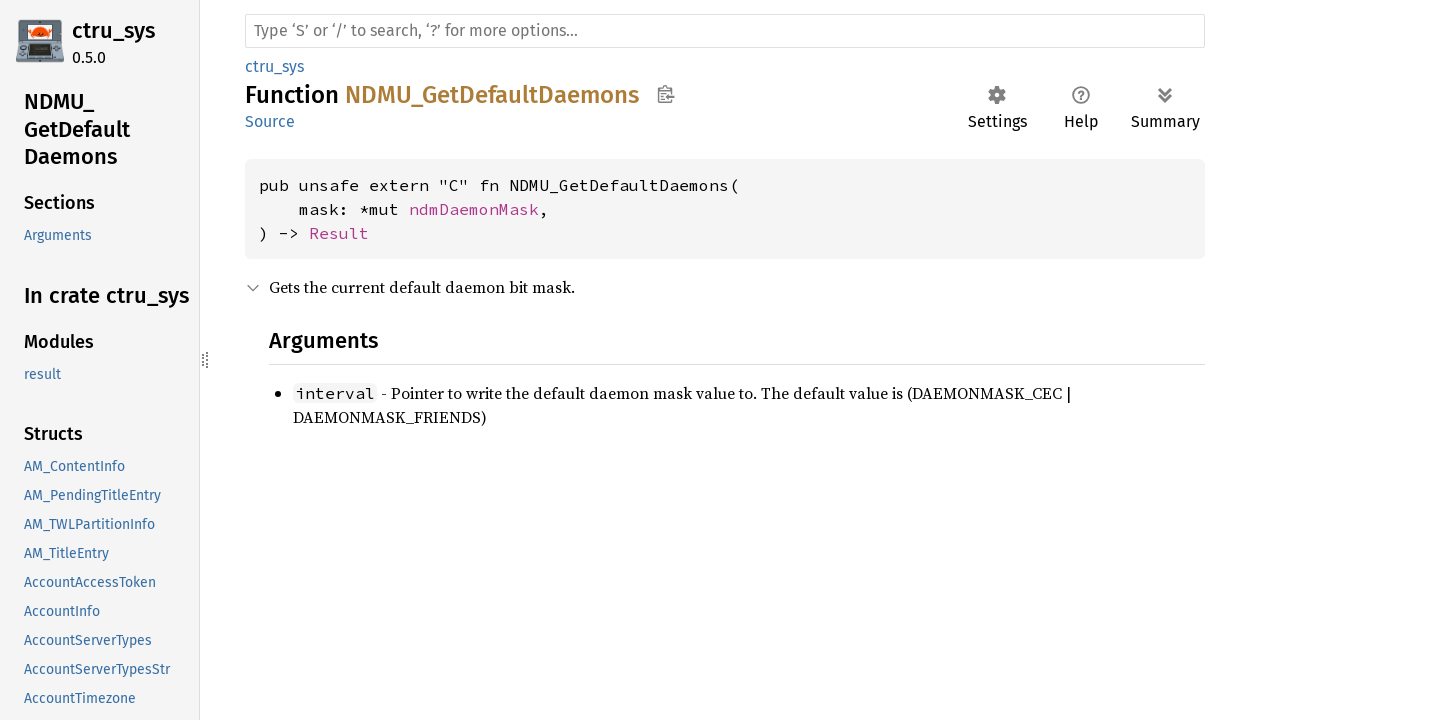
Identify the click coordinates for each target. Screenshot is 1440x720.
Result (339, 233)
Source (270, 121)
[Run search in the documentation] (725, 31)
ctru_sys (113, 30)
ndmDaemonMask (474, 209)
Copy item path (665, 94)
